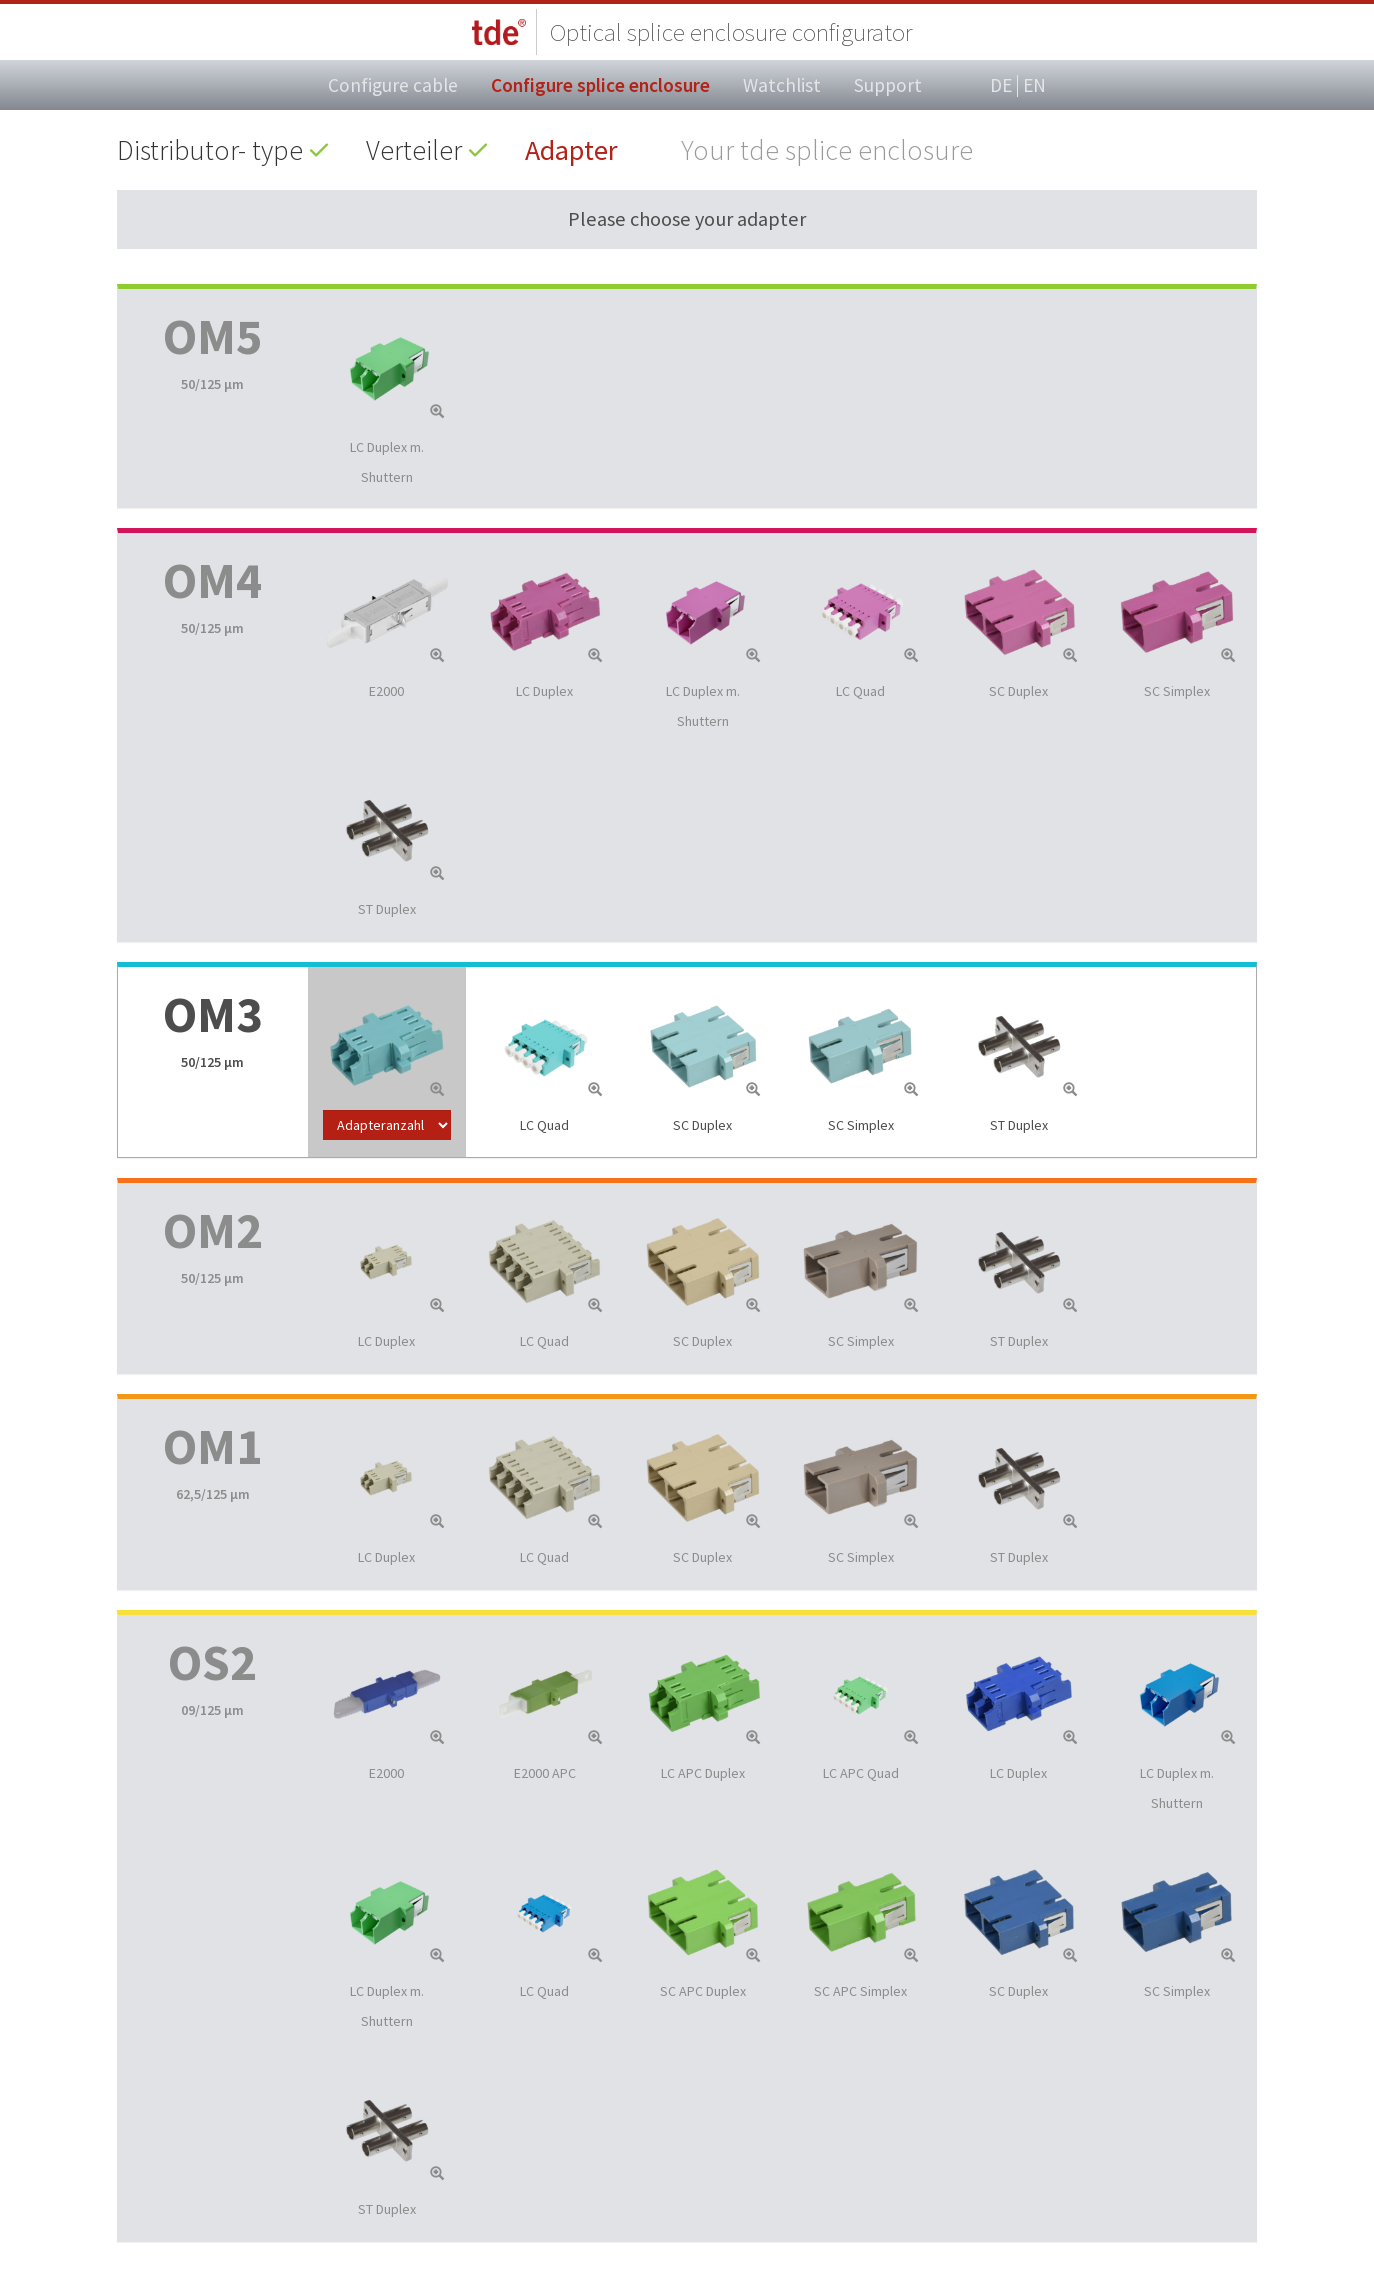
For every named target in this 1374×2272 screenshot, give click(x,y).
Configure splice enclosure (600, 85)
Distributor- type (210, 150)
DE (1001, 86)
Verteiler (414, 150)
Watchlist (782, 85)
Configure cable (393, 85)
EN (1034, 85)
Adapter (571, 150)
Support (888, 85)
